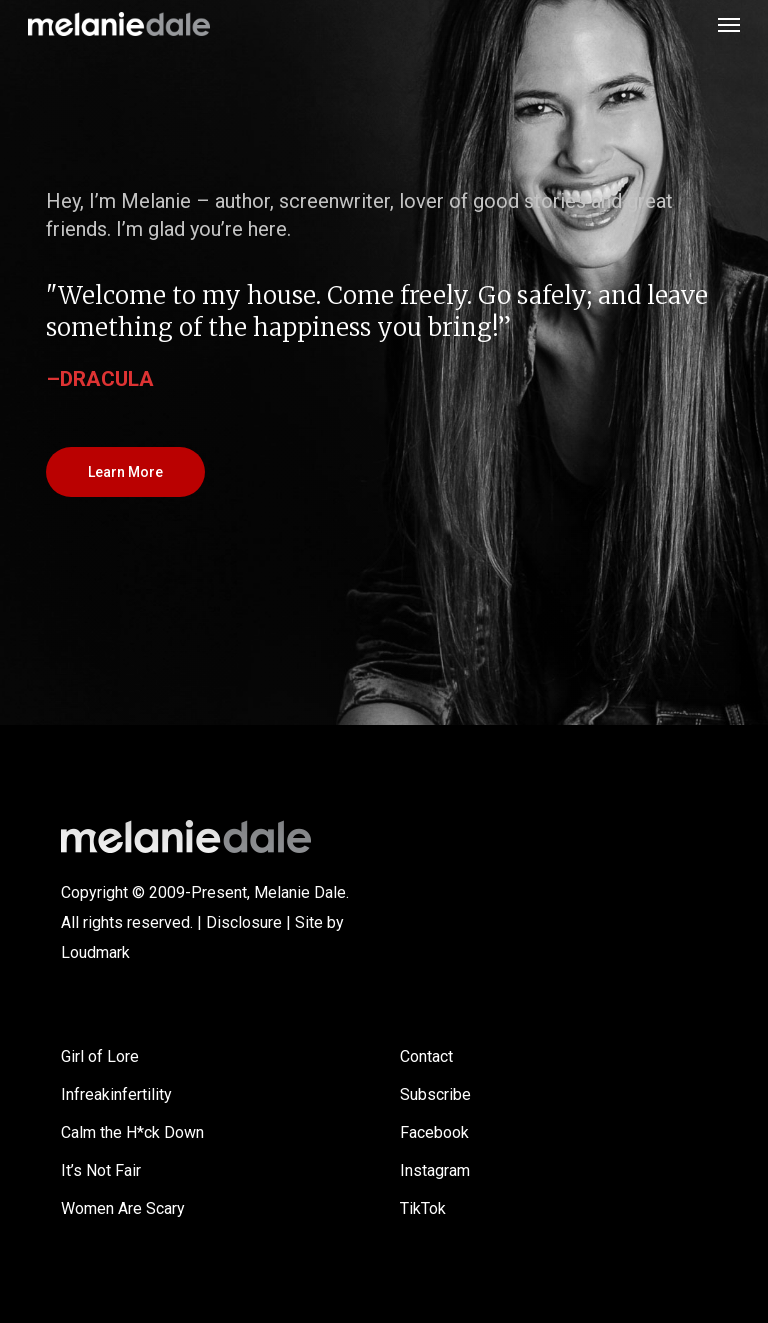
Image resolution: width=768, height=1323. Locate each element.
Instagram (435, 1170)
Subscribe (435, 1094)
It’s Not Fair (101, 1170)
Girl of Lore (100, 1056)
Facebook (434, 1132)
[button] (729, 24)
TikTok (423, 1208)
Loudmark (95, 952)
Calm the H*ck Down (132, 1132)
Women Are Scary (123, 1208)
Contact (426, 1056)
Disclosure (244, 922)
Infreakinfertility (116, 1094)
